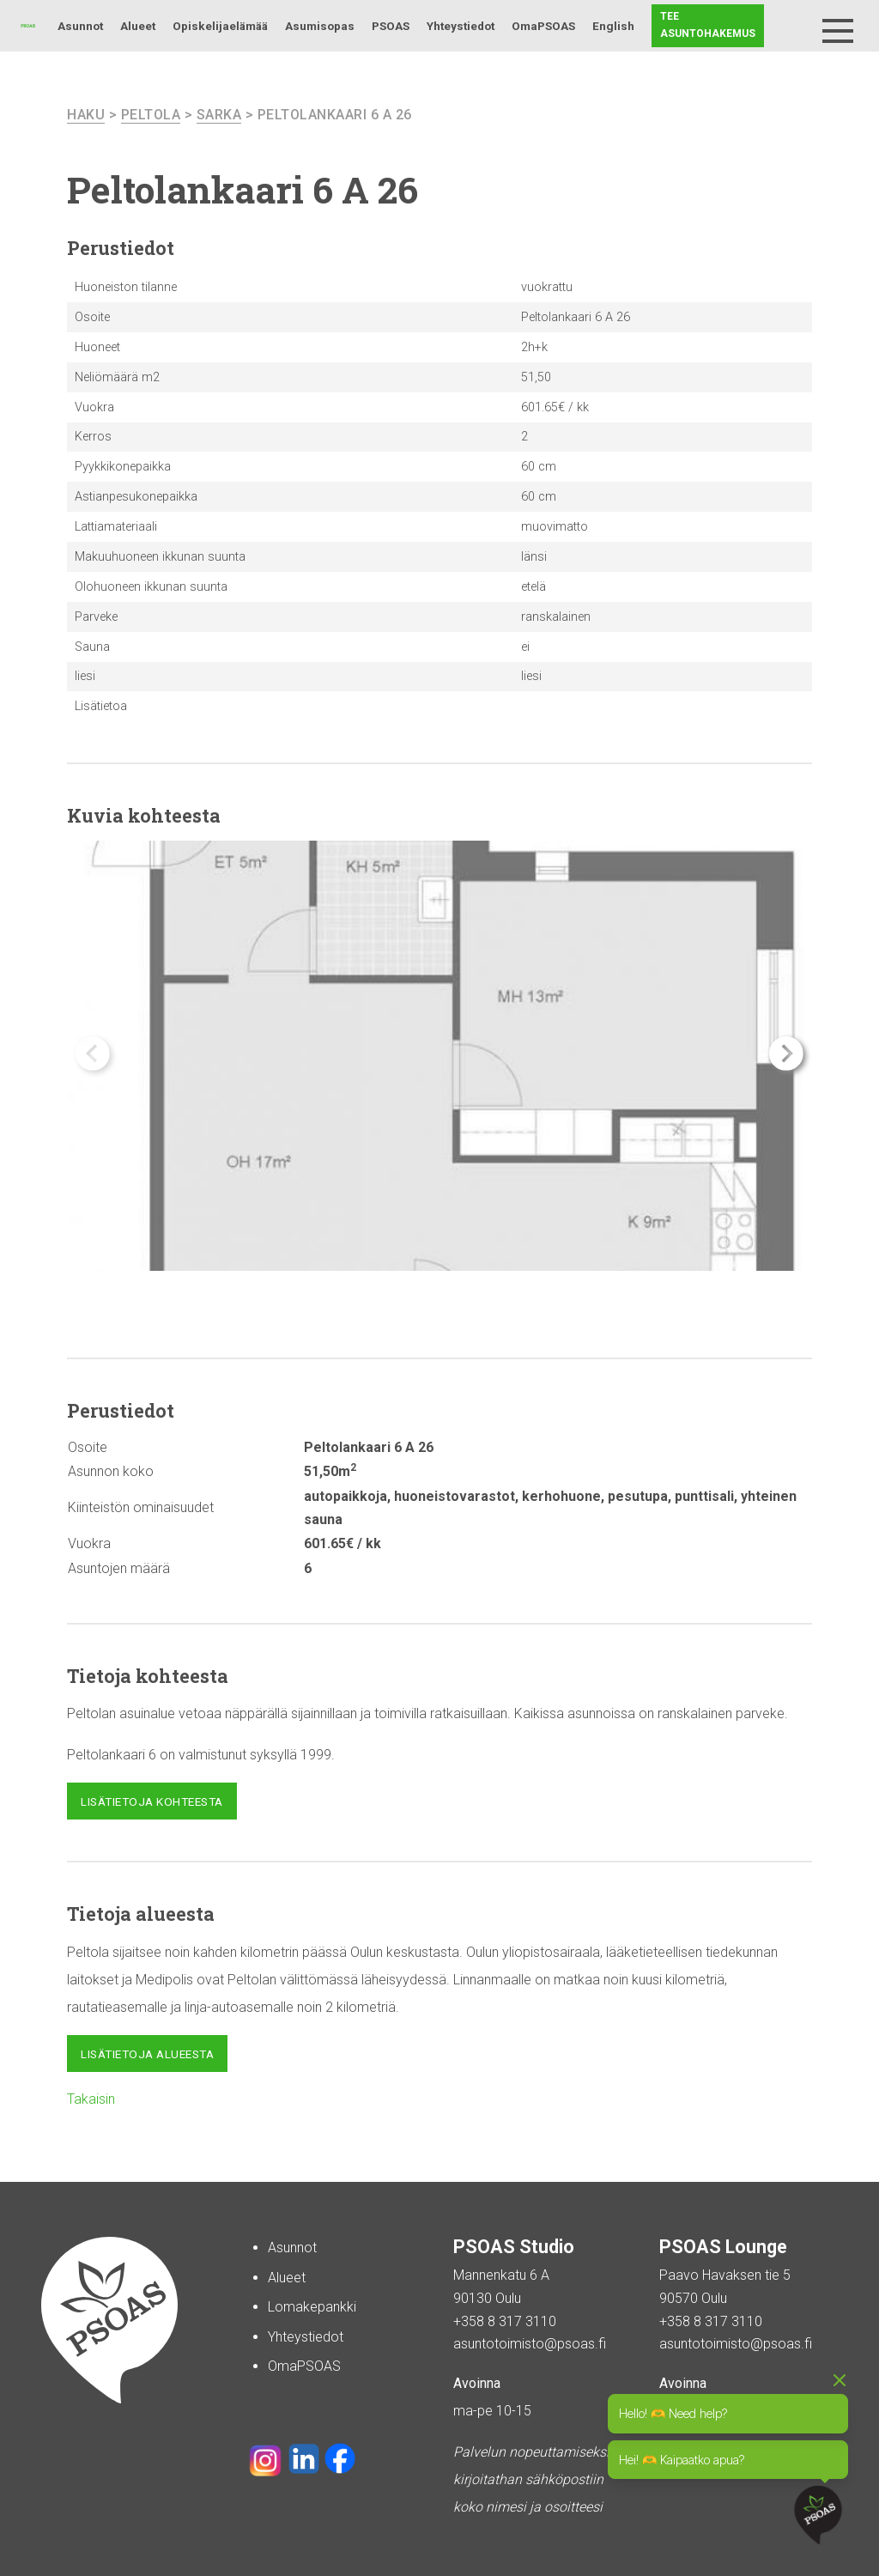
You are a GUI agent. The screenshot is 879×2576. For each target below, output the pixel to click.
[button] (786, 1053)
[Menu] (837, 31)
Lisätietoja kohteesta (152, 1801)
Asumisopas (320, 26)
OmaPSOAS (543, 26)
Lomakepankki (312, 2307)
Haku (795, 25)
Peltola (151, 114)
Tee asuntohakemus (707, 24)
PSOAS (390, 26)
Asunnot (80, 26)
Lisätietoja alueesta (147, 2054)
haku (86, 114)
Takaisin (91, 2099)
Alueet (137, 26)
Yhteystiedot (460, 26)
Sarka (219, 114)
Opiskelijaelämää (220, 26)
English (613, 26)
